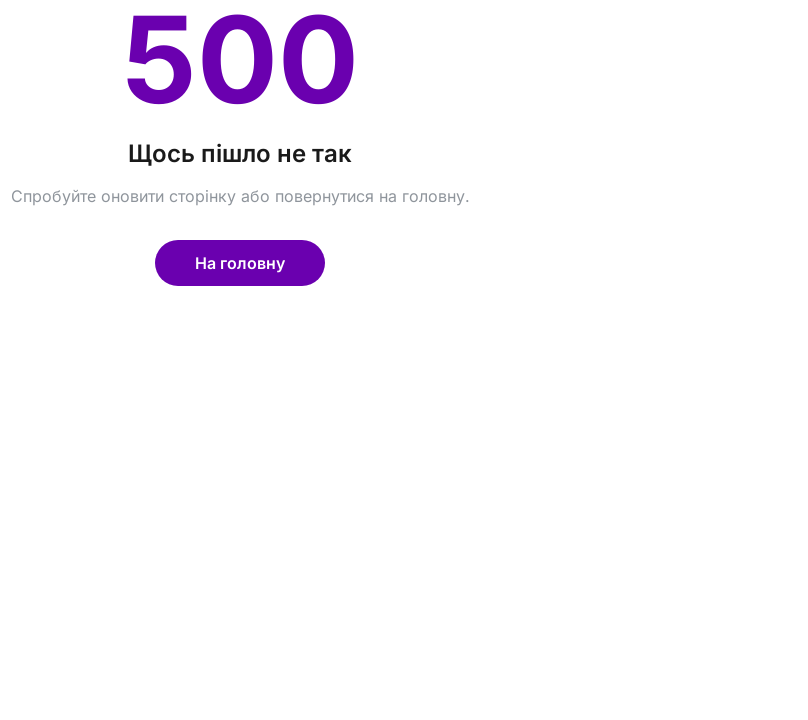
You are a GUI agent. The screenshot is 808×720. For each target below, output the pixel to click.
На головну (240, 263)
